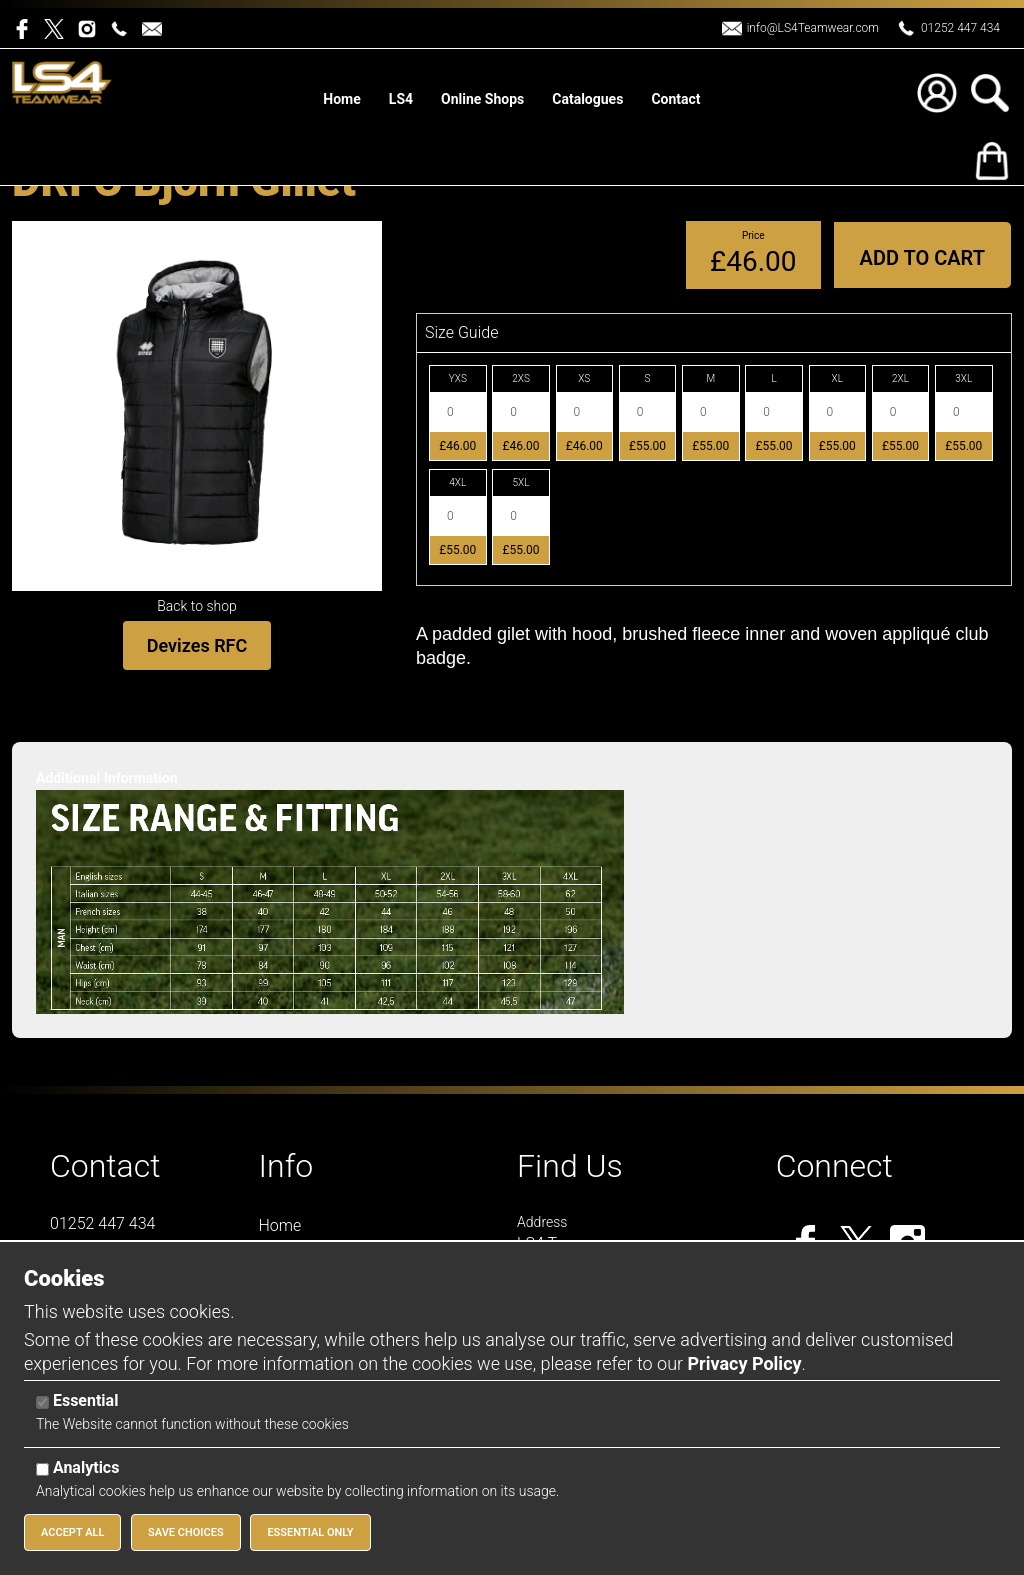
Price (753, 235)
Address (542, 1222)
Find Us (570, 1166)
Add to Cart (922, 258)
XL (837, 378)
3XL (963, 378)
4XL (457, 482)
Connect (834, 1166)
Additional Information (107, 778)
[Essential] (42, 1402)
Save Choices (186, 1532)
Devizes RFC (197, 645)
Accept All (72, 1532)
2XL (900, 378)
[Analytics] (42, 1469)
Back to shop (197, 606)
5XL (521, 482)
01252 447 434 (960, 28)
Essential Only (310, 1532)
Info (286, 1166)
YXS (458, 378)
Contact (105, 1166)
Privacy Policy (744, 1363)
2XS (521, 378)
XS (584, 378)
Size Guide (461, 332)
